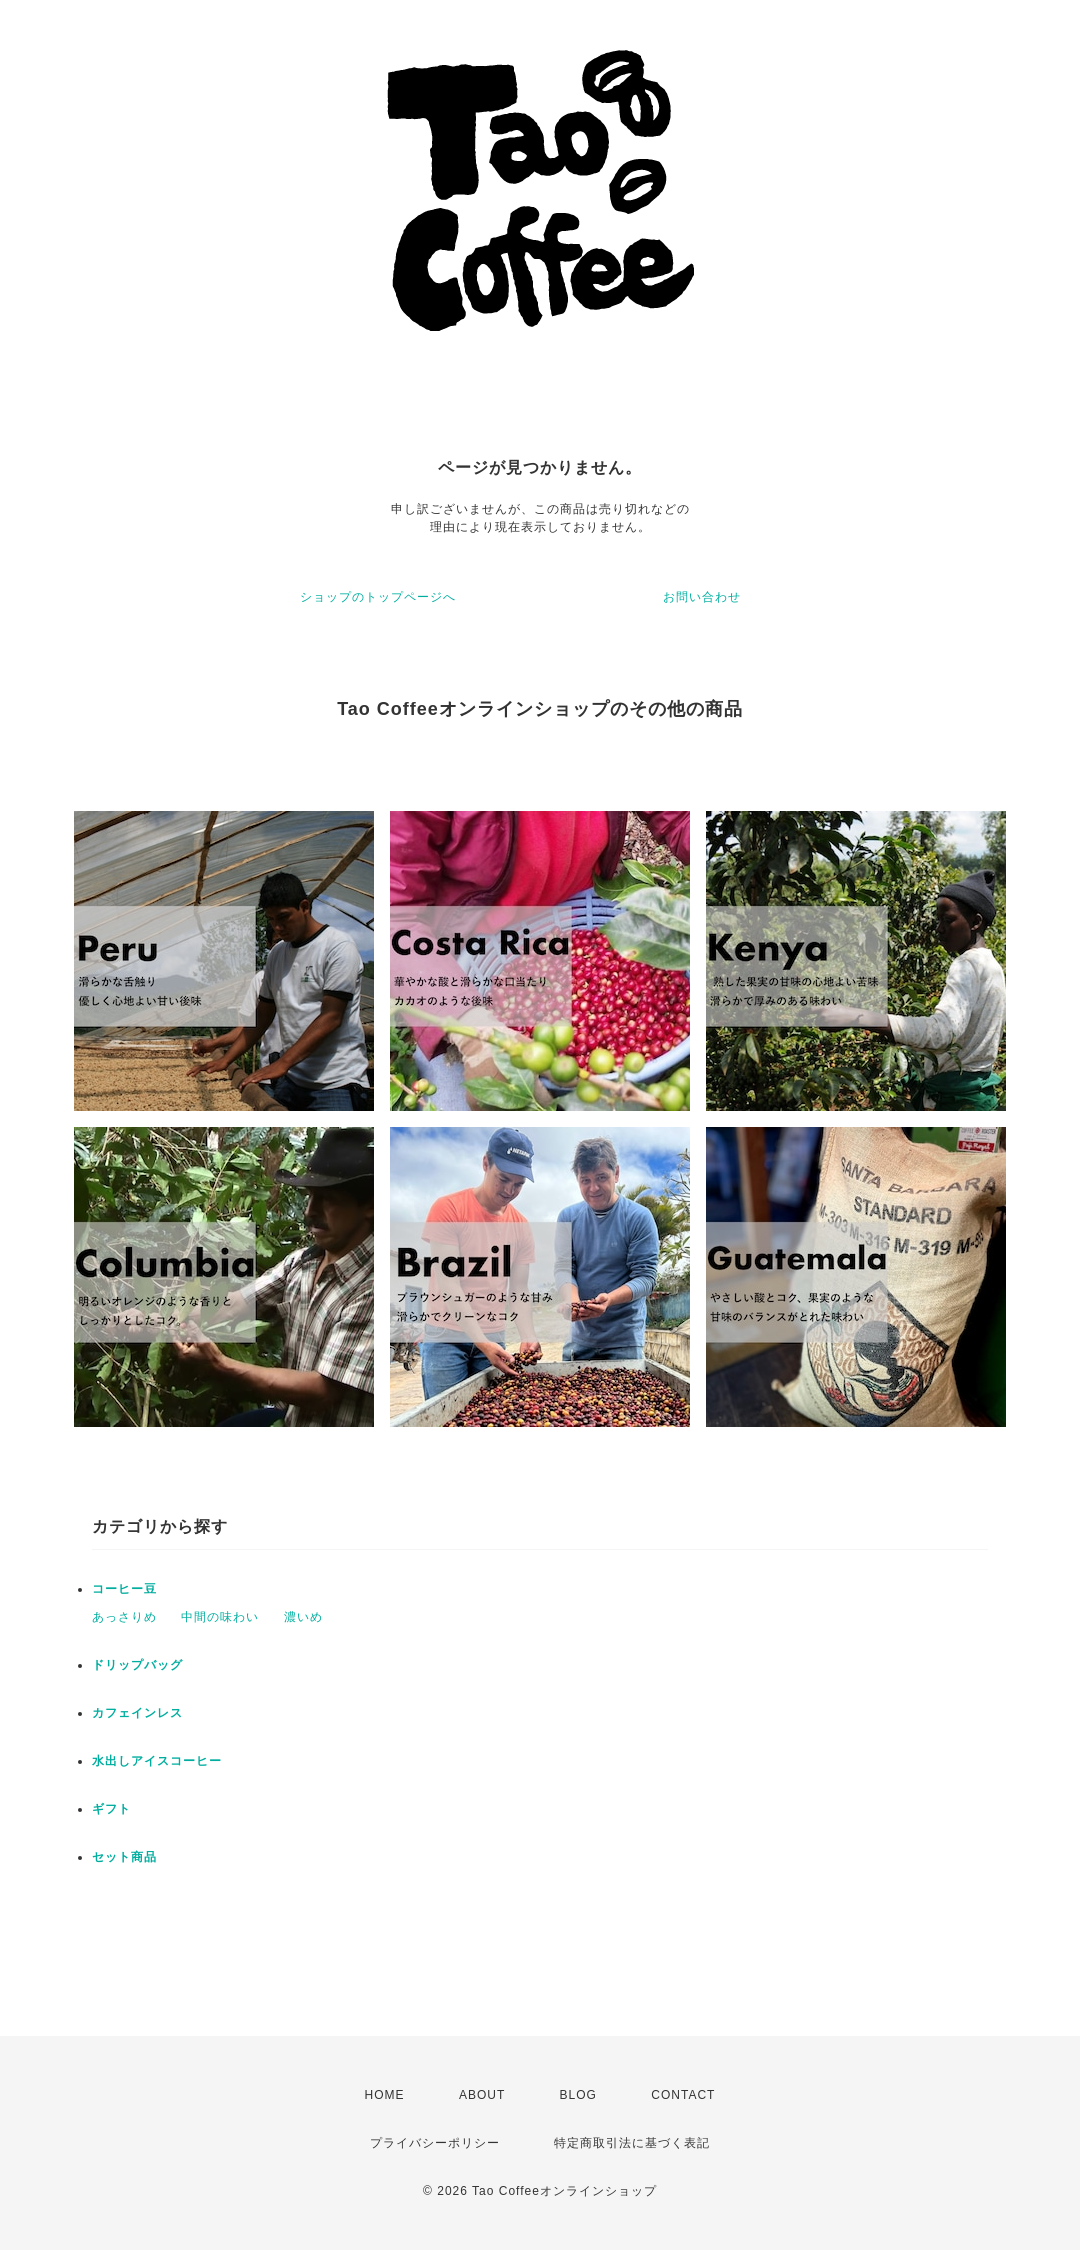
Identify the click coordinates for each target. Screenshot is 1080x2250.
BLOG (578, 2095)
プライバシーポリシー (435, 2143)
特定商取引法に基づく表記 (632, 2143)
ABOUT (482, 2095)
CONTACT (683, 2095)
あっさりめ (124, 1617)
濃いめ (303, 1617)
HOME (385, 2095)
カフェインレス (137, 1713)
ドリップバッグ (137, 1665)
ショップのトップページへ (378, 597)
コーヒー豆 (124, 1589)
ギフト (111, 1809)
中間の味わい (220, 1617)
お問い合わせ (702, 597)
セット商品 (124, 1857)
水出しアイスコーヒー (157, 1761)
